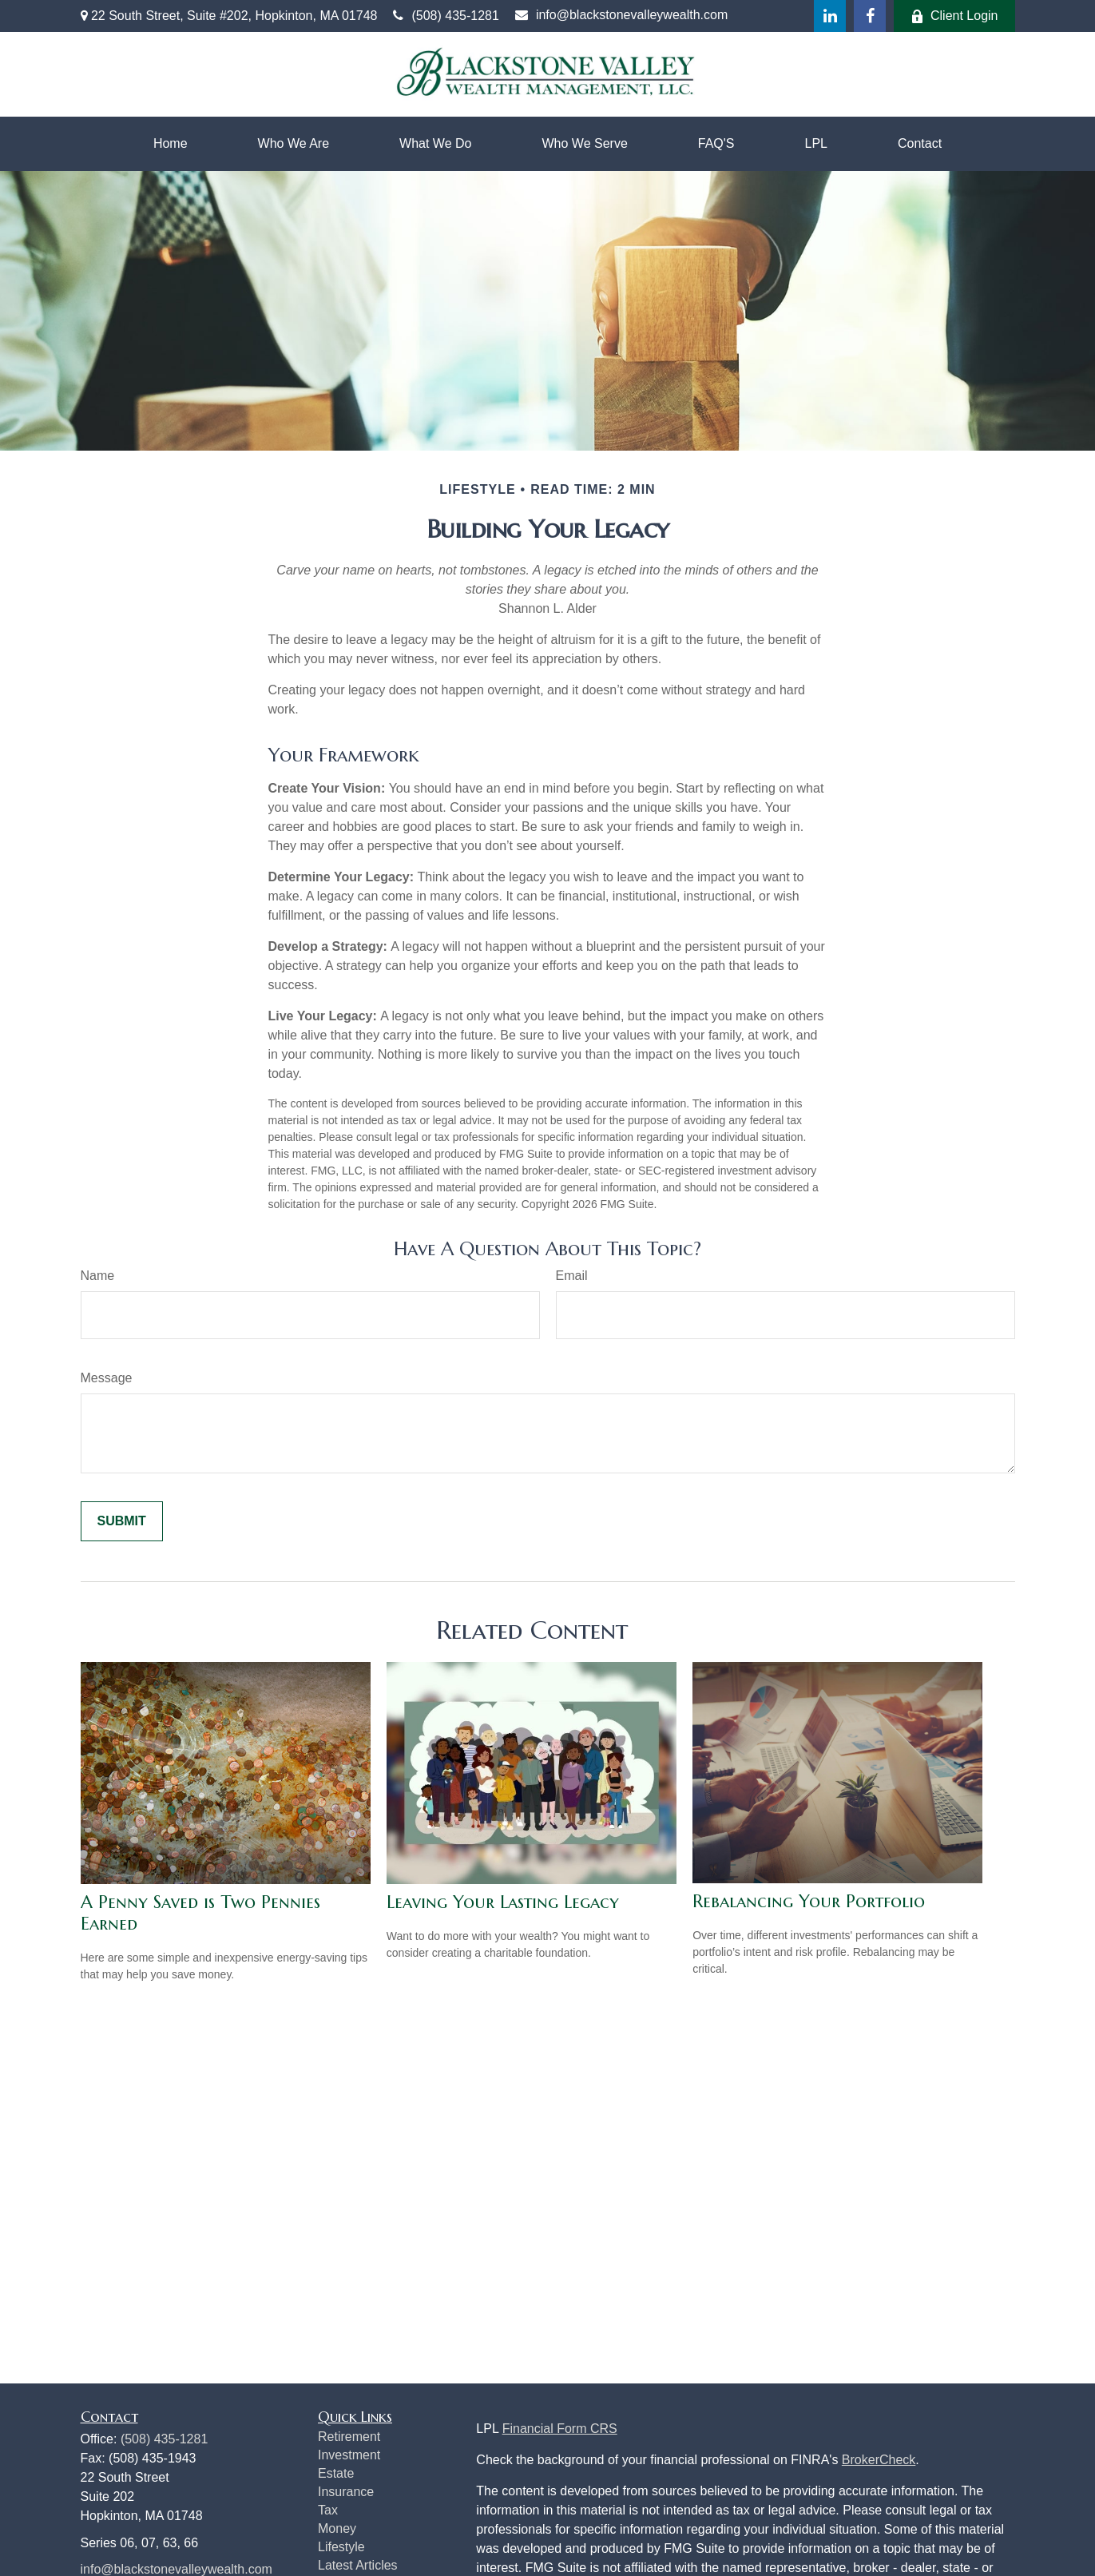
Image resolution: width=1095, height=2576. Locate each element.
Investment (349, 2455)
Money (337, 2528)
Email (572, 1275)
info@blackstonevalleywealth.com (621, 15)
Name (98, 1275)
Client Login (954, 16)
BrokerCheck (878, 2460)
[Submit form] (122, 1521)
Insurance (346, 2491)
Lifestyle (341, 2547)
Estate (336, 2473)
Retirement (349, 2436)
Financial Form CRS (559, 2428)
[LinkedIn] (830, 16)
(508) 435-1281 (445, 15)
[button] (170, 144)
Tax (328, 2510)
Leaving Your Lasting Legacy (503, 1902)
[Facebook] (870, 16)
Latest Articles (358, 2565)
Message (107, 1378)
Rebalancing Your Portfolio (808, 1901)
